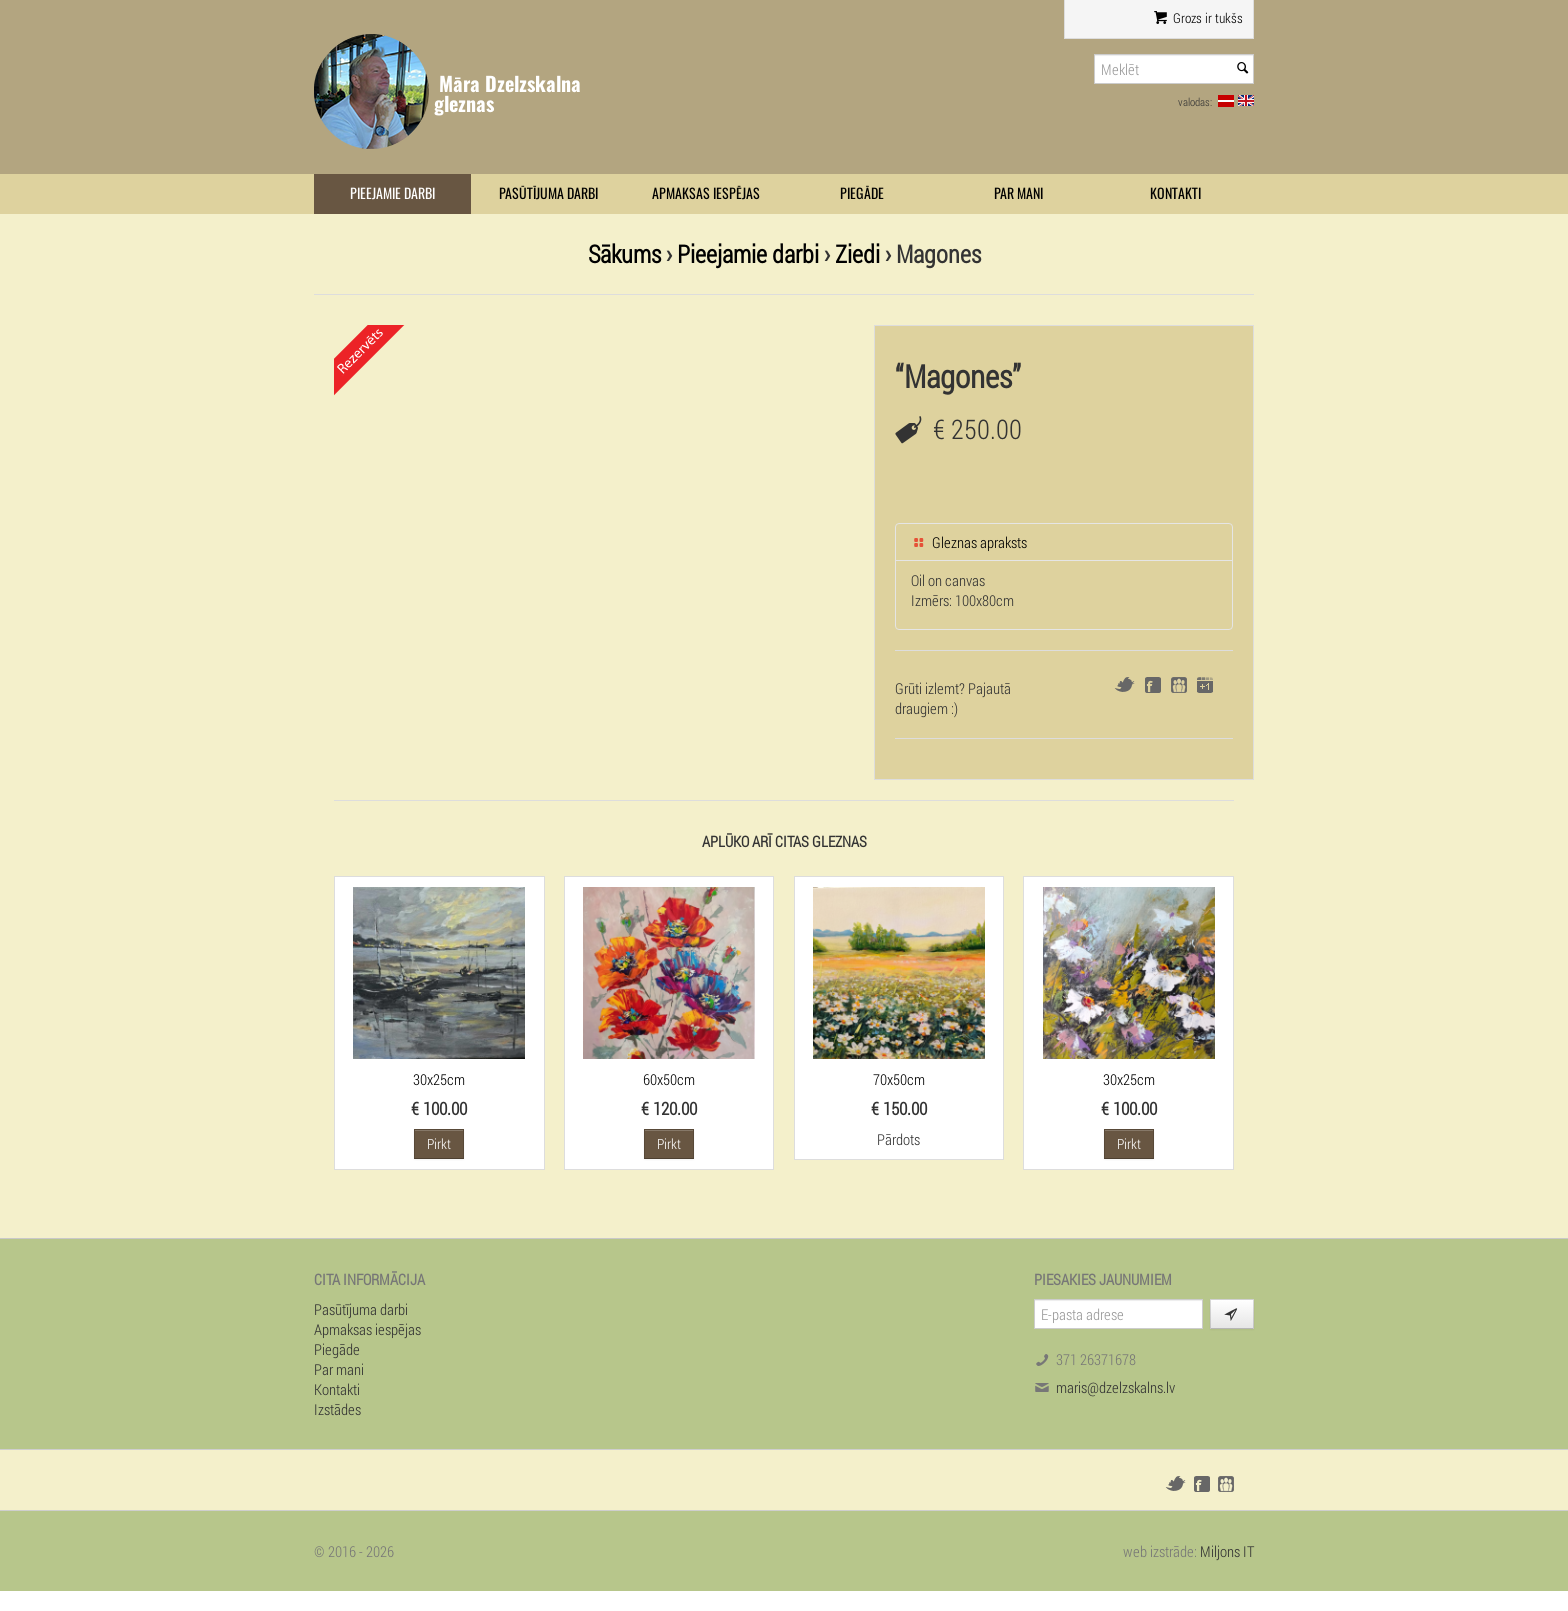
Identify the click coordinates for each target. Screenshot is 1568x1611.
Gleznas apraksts (969, 542)
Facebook (1153, 685)
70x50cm (899, 1079)
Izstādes (337, 1409)
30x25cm (439, 1079)
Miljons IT (1227, 1551)
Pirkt (439, 1143)
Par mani (1018, 193)
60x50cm (669, 1079)
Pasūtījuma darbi (548, 193)
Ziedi (857, 253)
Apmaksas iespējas (706, 193)
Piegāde (862, 193)
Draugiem (1179, 685)
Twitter (1124, 684)
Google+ (1205, 685)
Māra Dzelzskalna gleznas (507, 93)
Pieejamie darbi (392, 193)
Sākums (624, 253)
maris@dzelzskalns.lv (1115, 1387)
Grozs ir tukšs (1198, 18)
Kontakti (1175, 193)
